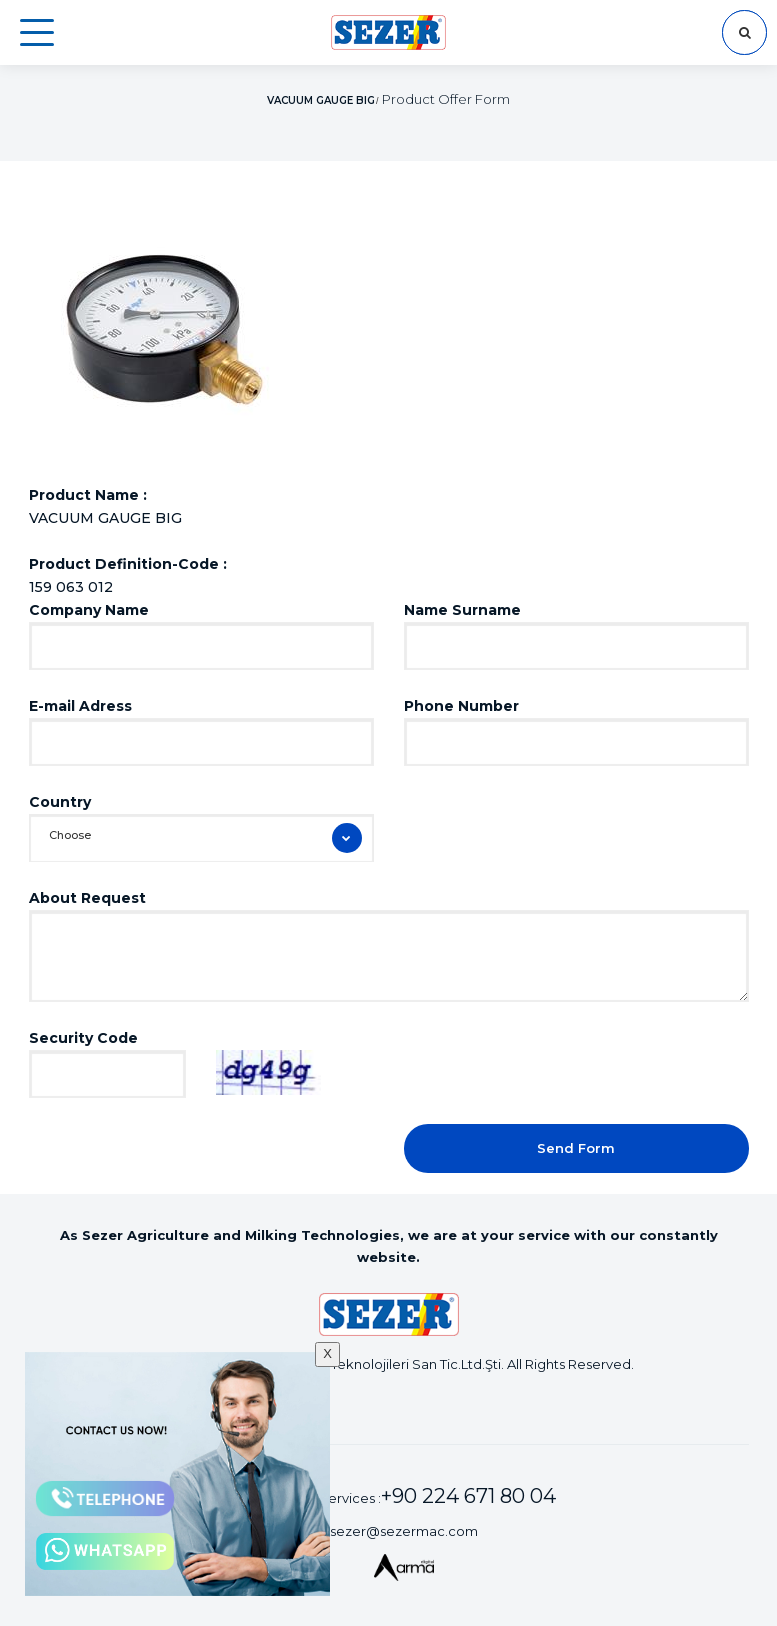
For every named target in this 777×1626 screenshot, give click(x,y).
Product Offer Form (446, 99)
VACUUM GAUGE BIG (321, 100)
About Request (87, 898)
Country (60, 802)
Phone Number (461, 706)
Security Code (83, 1038)
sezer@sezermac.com (404, 1531)
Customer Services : (403, 1496)
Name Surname (462, 610)
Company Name (89, 610)
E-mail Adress (80, 706)
